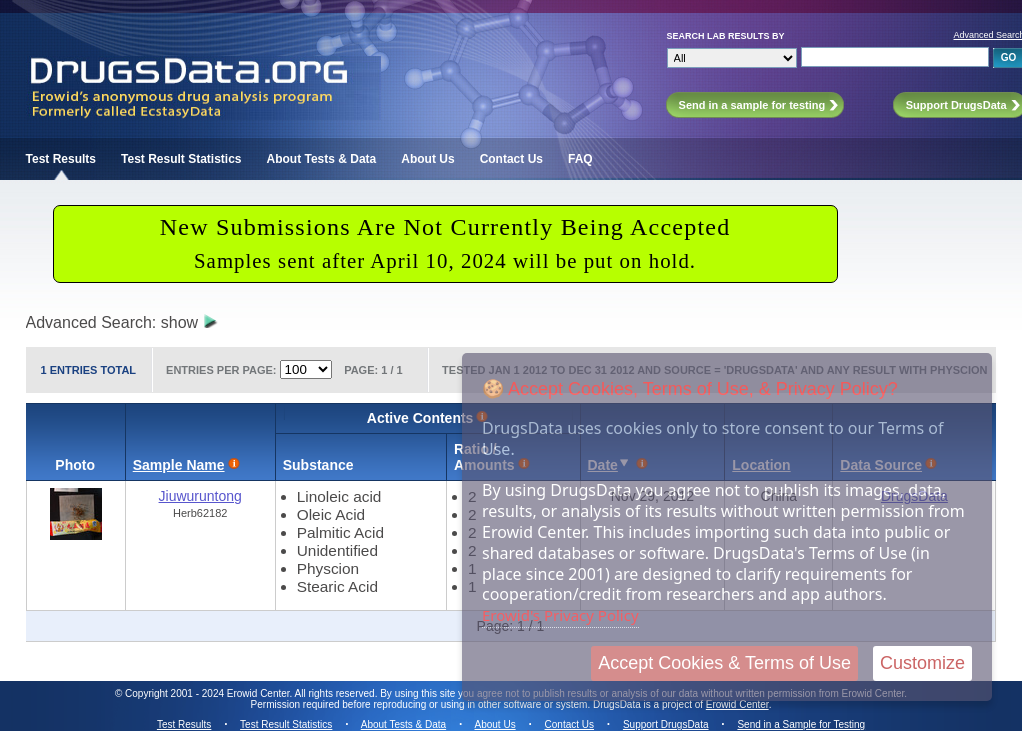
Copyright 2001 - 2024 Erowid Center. (208, 693)
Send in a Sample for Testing (801, 724)
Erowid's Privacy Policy (560, 615)
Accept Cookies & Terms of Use (724, 663)
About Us (427, 159)
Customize (922, 663)
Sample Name (179, 465)
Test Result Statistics (181, 159)
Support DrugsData (666, 724)
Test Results (61, 159)
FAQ (580, 159)
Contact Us (511, 159)
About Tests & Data (322, 159)
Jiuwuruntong (200, 496)
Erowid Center (737, 704)
